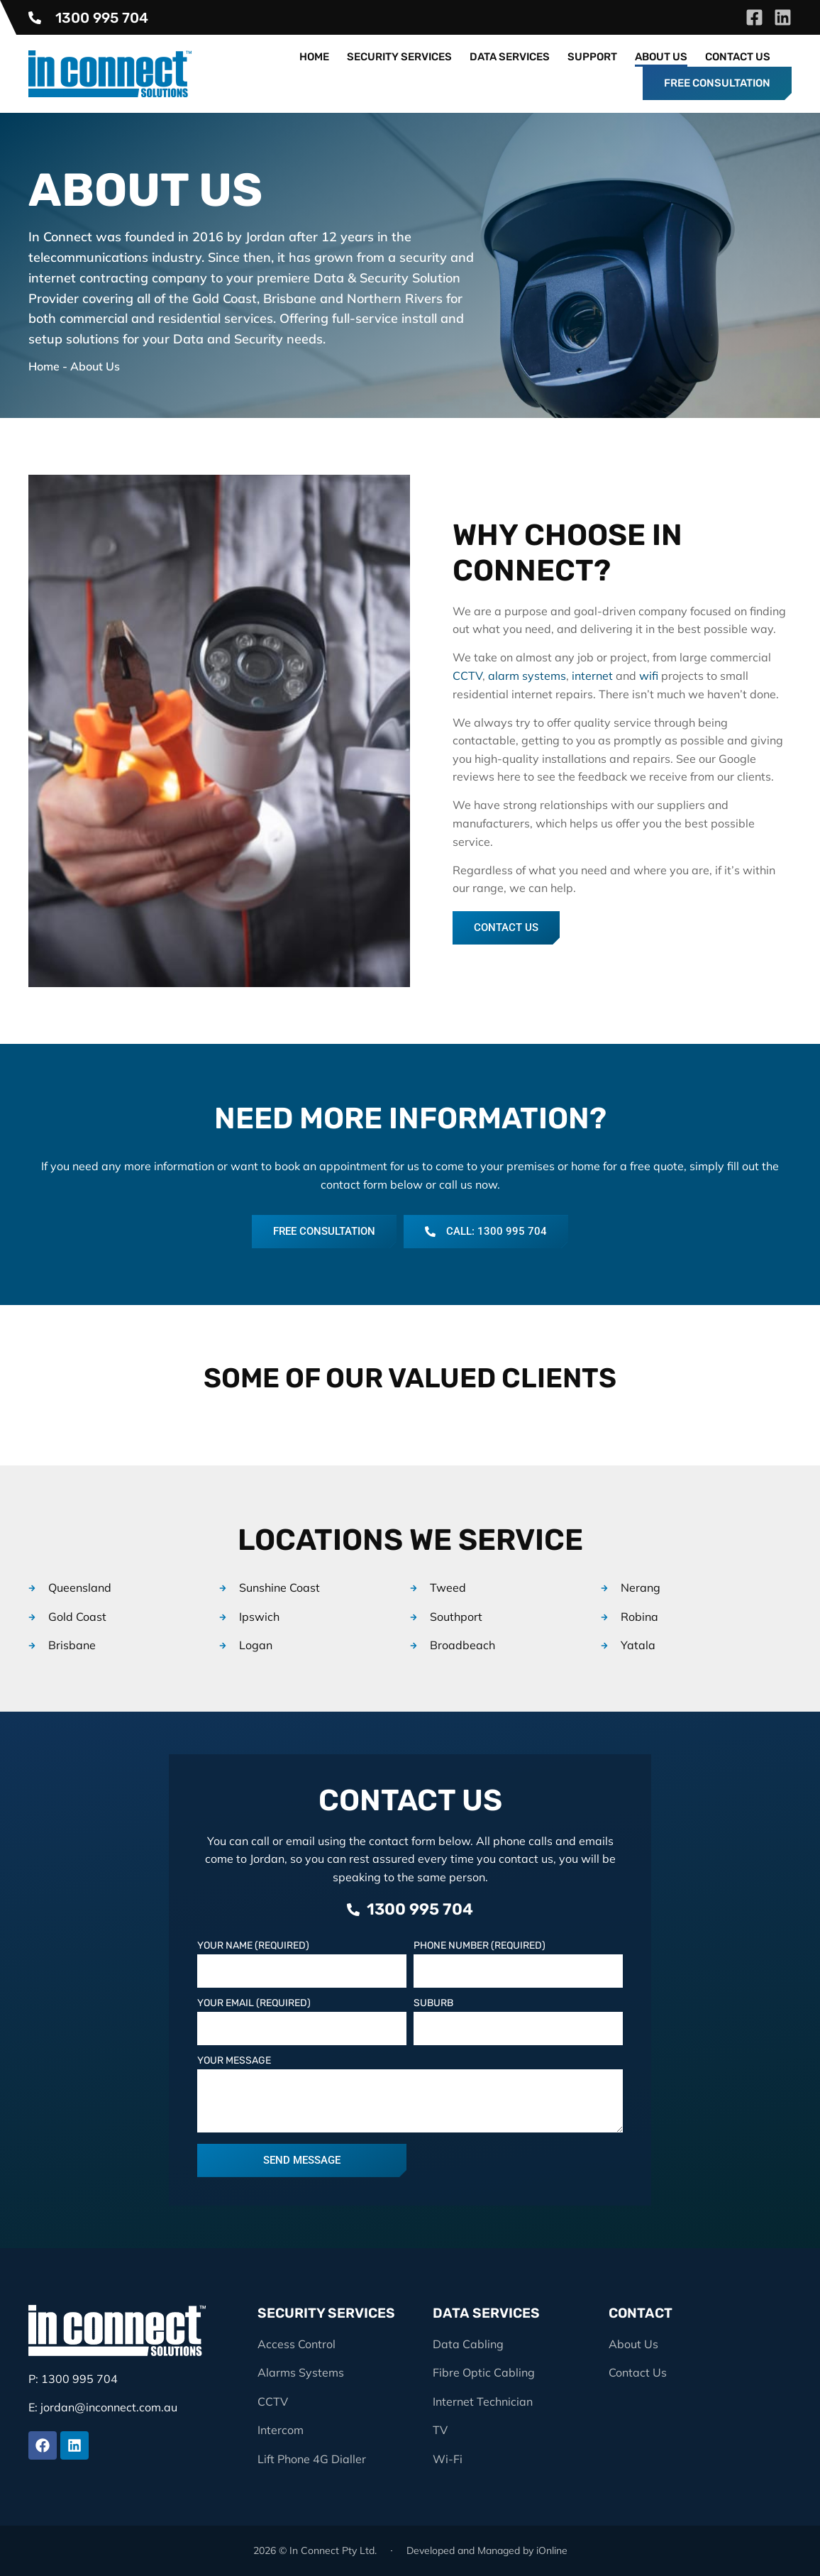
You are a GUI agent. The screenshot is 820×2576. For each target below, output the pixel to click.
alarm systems (527, 675)
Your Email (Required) (254, 2003)
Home (314, 56)
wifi (648, 675)
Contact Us (737, 56)
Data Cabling (468, 2344)
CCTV (467, 675)
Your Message (234, 2061)
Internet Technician (483, 2401)
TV (440, 2430)
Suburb (433, 2003)
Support (592, 56)
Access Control (296, 2344)
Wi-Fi (447, 2459)
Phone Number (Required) (479, 1946)
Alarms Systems (300, 2372)
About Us (661, 56)
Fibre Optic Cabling (484, 2372)
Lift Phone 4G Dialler (311, 2459)
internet (592, 675)
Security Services (399, 56)
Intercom (280, 2430)
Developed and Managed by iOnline (486, 2550)
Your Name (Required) (253, 1946)
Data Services (510, 56)
